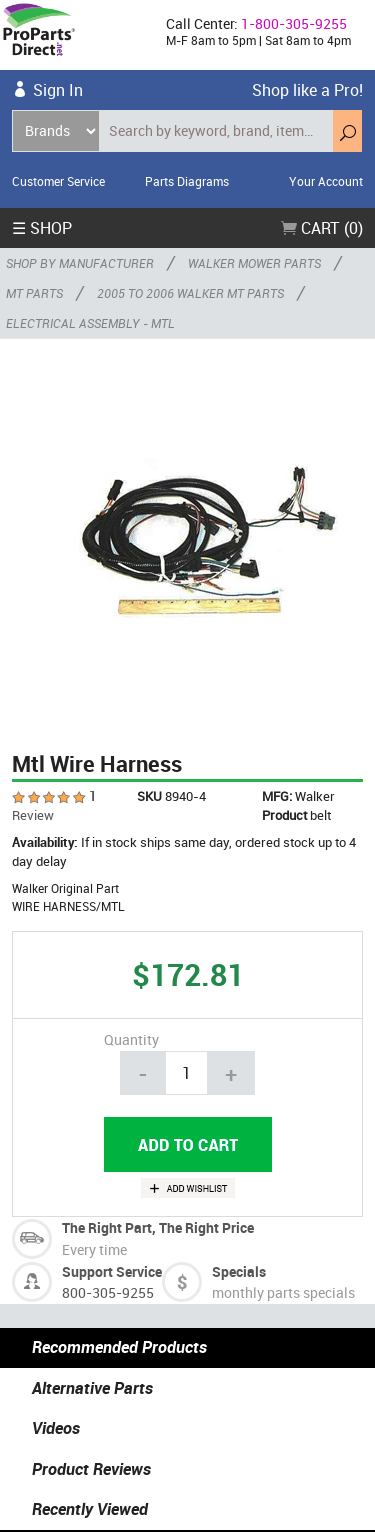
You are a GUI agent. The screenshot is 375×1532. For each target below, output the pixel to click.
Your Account (326, 181)
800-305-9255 (108, 1292)
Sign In (58, 90)
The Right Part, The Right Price (158, 1227)
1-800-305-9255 (294, 23)
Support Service (112, 1271)
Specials (239, 1271)
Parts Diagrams (187, 181)
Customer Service (58, 181)
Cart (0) (322, 228)
